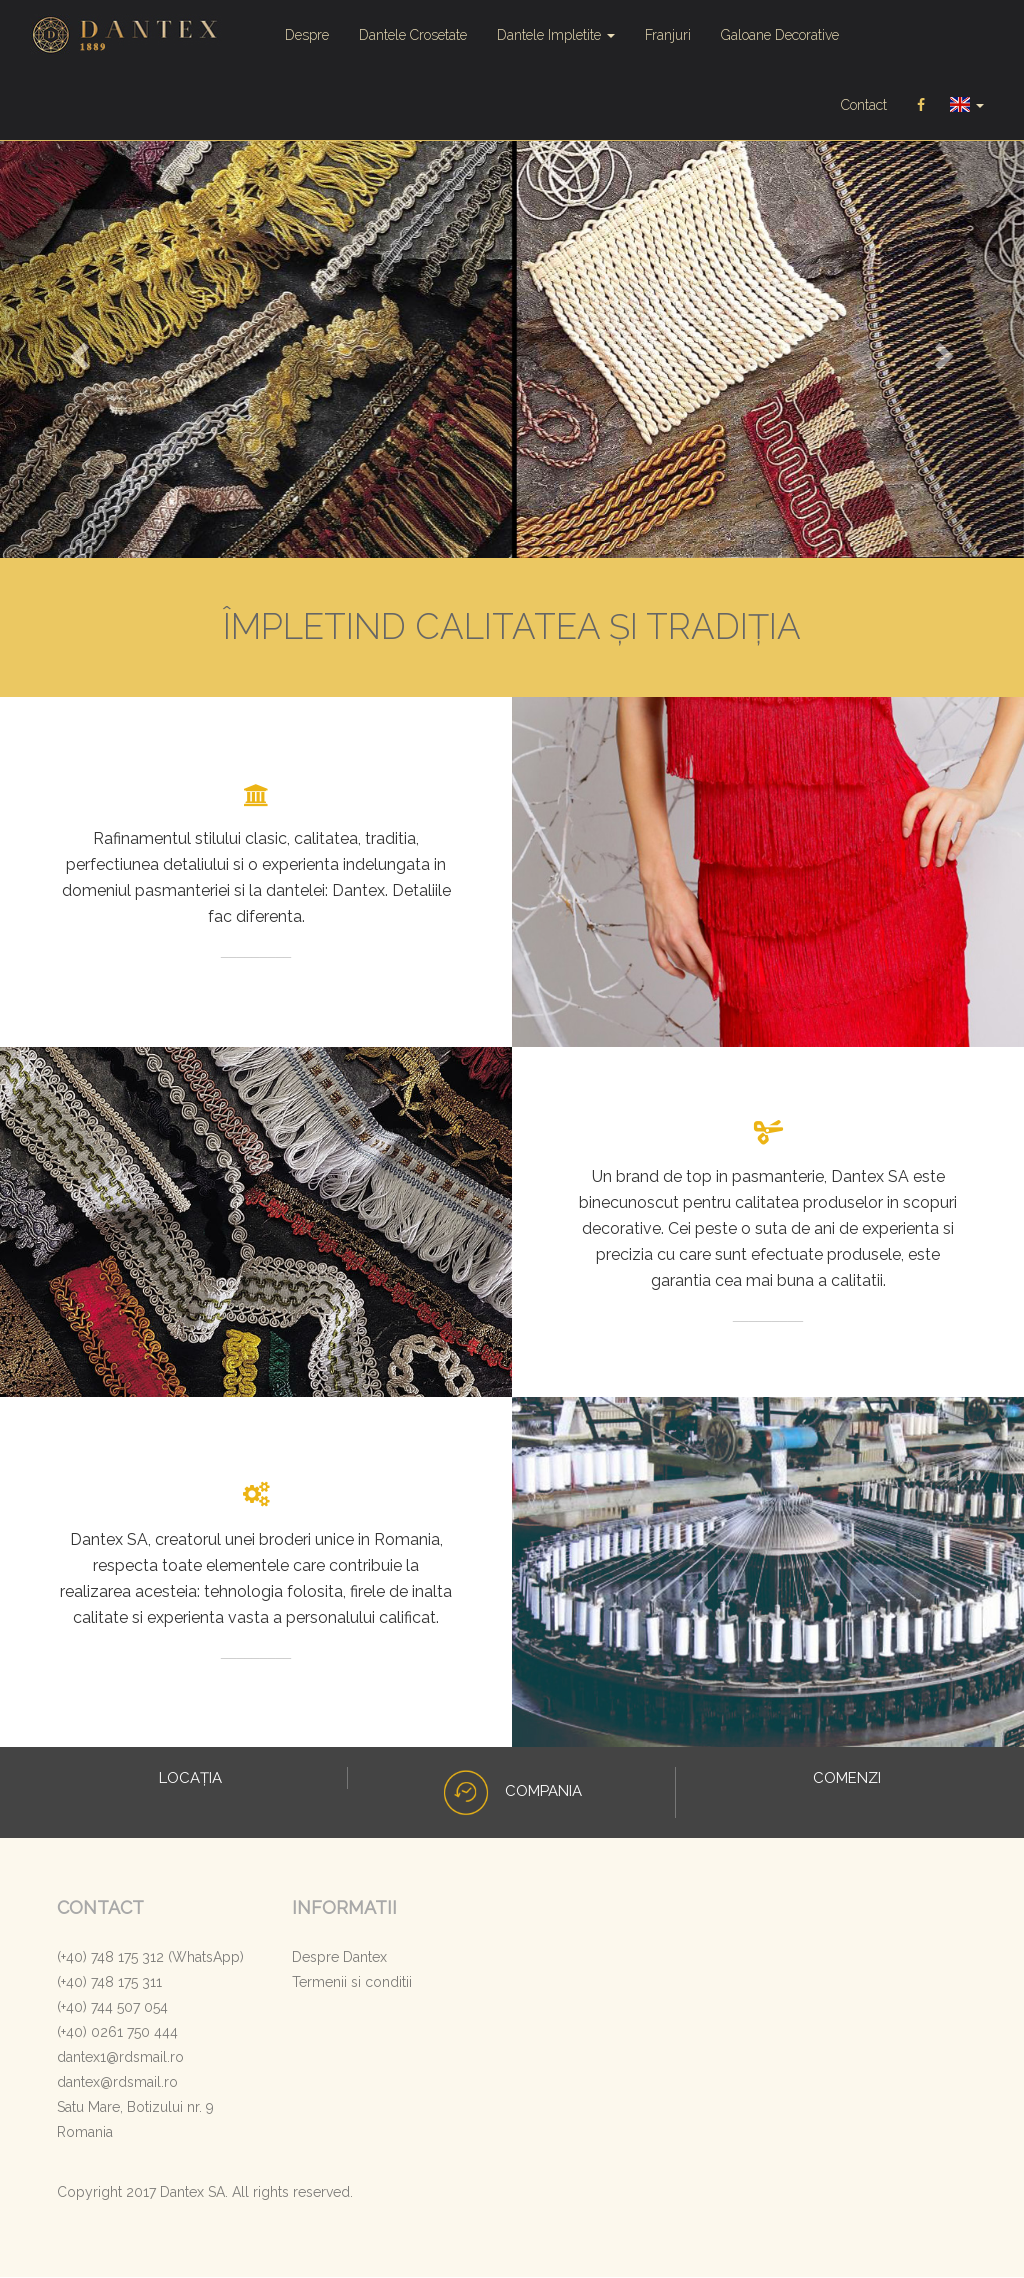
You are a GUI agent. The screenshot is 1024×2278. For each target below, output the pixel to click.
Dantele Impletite (556, 35)
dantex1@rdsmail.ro (120, 2058)
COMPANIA (511, 1792)
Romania (85, 2133)
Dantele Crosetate (413, 35)
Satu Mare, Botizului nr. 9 (135, 2108)
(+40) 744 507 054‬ (112, 2008)
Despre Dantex (339, 1958)
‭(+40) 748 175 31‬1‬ (109, 1983)
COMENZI (845, 1779)
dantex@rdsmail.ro (117, 2083)
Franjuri (668, 35)
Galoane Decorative (780, 35)
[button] (77, 350)
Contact (864, 105)
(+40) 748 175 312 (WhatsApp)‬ (150, 1958)
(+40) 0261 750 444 (117, 2033)
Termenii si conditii (352, 1983)
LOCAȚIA (188, 1779)
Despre (307, 35)
